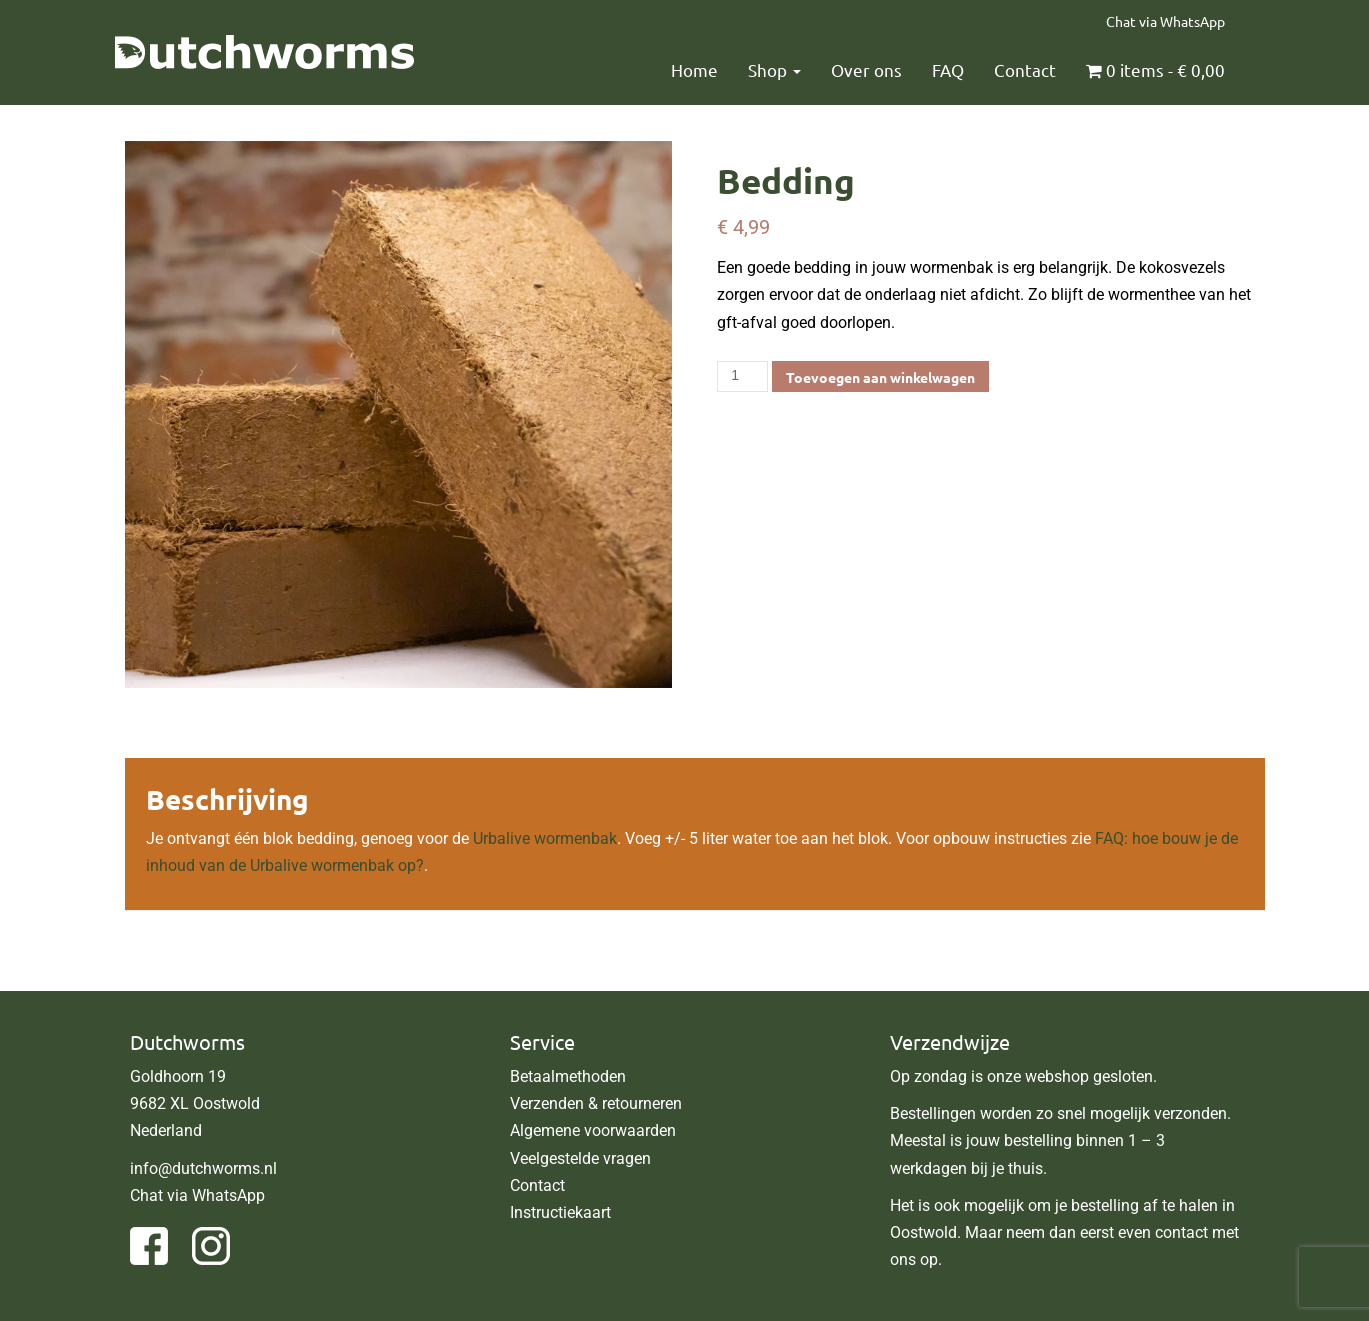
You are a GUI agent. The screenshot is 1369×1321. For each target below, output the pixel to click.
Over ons (866, 69)
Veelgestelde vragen (580, 1158)
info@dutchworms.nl (203, 1168)
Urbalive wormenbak (545, 838)
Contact (1025, 69)
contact (1181, 1232)
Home (694, 69)
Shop (774, 69)
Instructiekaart (560, 1212)
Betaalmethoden (568, 1076)
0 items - (1155, 69)
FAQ (948, 69)
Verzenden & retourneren (596, 1103)
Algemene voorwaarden (593, 1130)
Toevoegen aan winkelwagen (880, 377)
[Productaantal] (742, 376)
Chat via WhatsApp (1165, 21)
